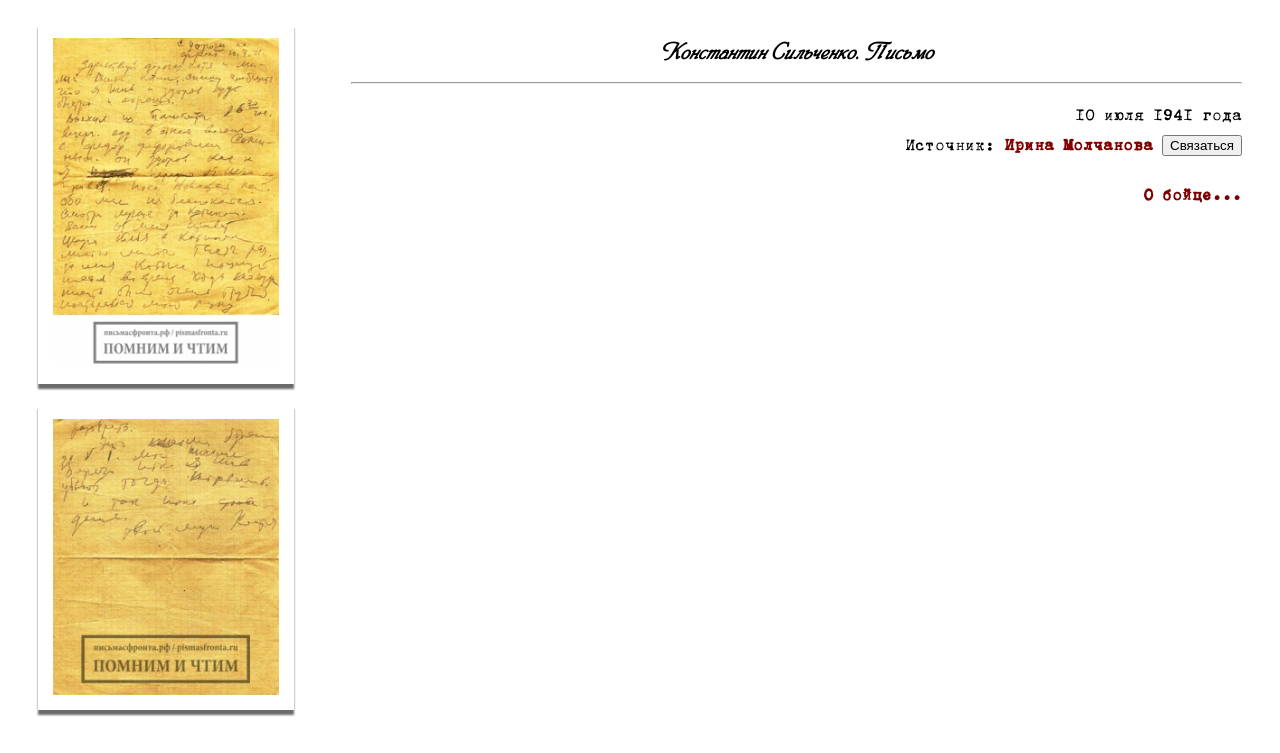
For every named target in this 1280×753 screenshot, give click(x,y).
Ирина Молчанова (1078, 146)
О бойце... (1192, 196)
